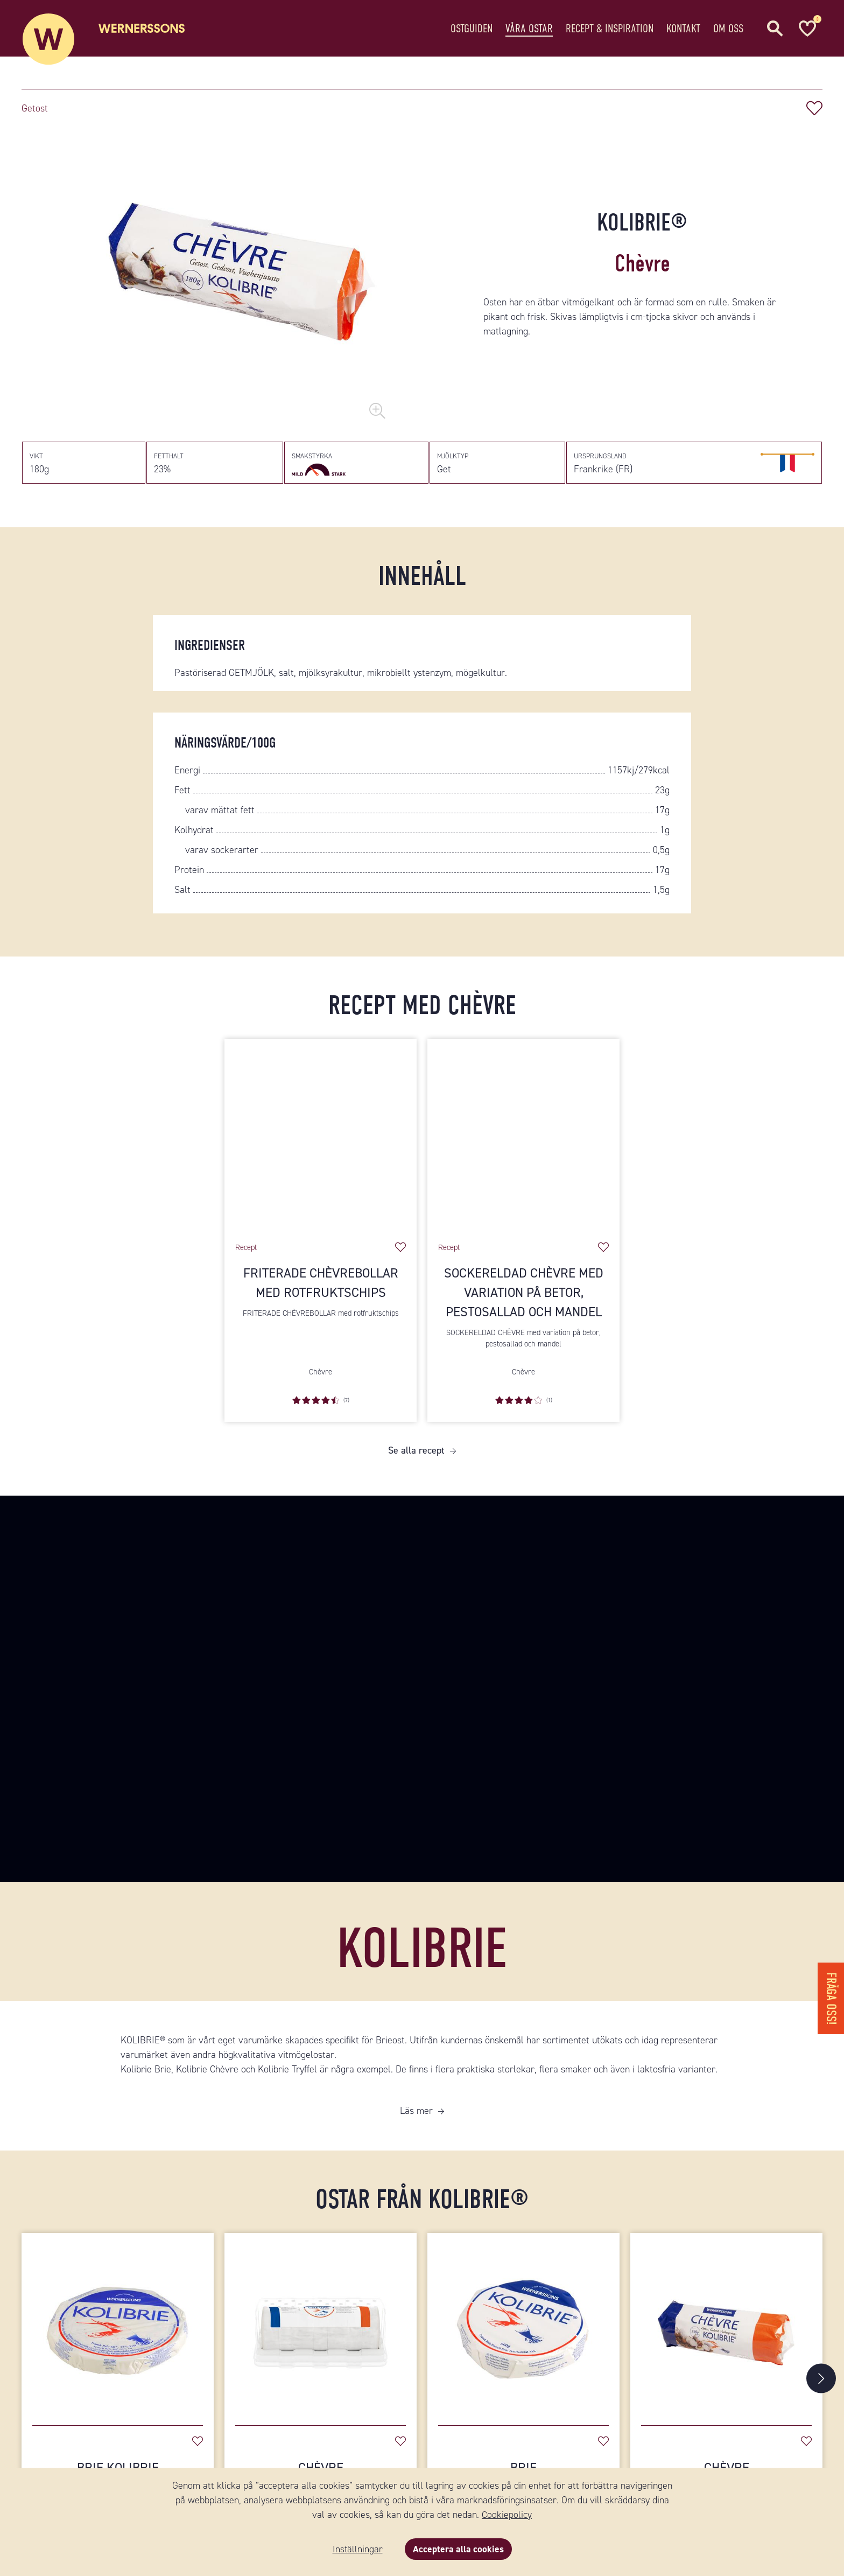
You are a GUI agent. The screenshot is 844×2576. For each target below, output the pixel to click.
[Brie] (523, 2332)
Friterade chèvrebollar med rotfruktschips (320, 1291)
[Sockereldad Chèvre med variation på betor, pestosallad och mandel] (523, 1143)
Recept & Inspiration (609, 29)
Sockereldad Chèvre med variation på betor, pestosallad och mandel (523, 1301)
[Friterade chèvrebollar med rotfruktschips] (320, 1143)
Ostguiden (472, 29)
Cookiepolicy (507, 2514)
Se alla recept (416, 1458)
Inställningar (357, 2549)
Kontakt (683, 29)
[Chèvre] (320, 2332)
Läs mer (416, 2118)
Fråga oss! (830, 1995)
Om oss (728, 29)
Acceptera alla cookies (458, 2549)
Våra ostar (529, 29)
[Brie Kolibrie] (118, 2332)
